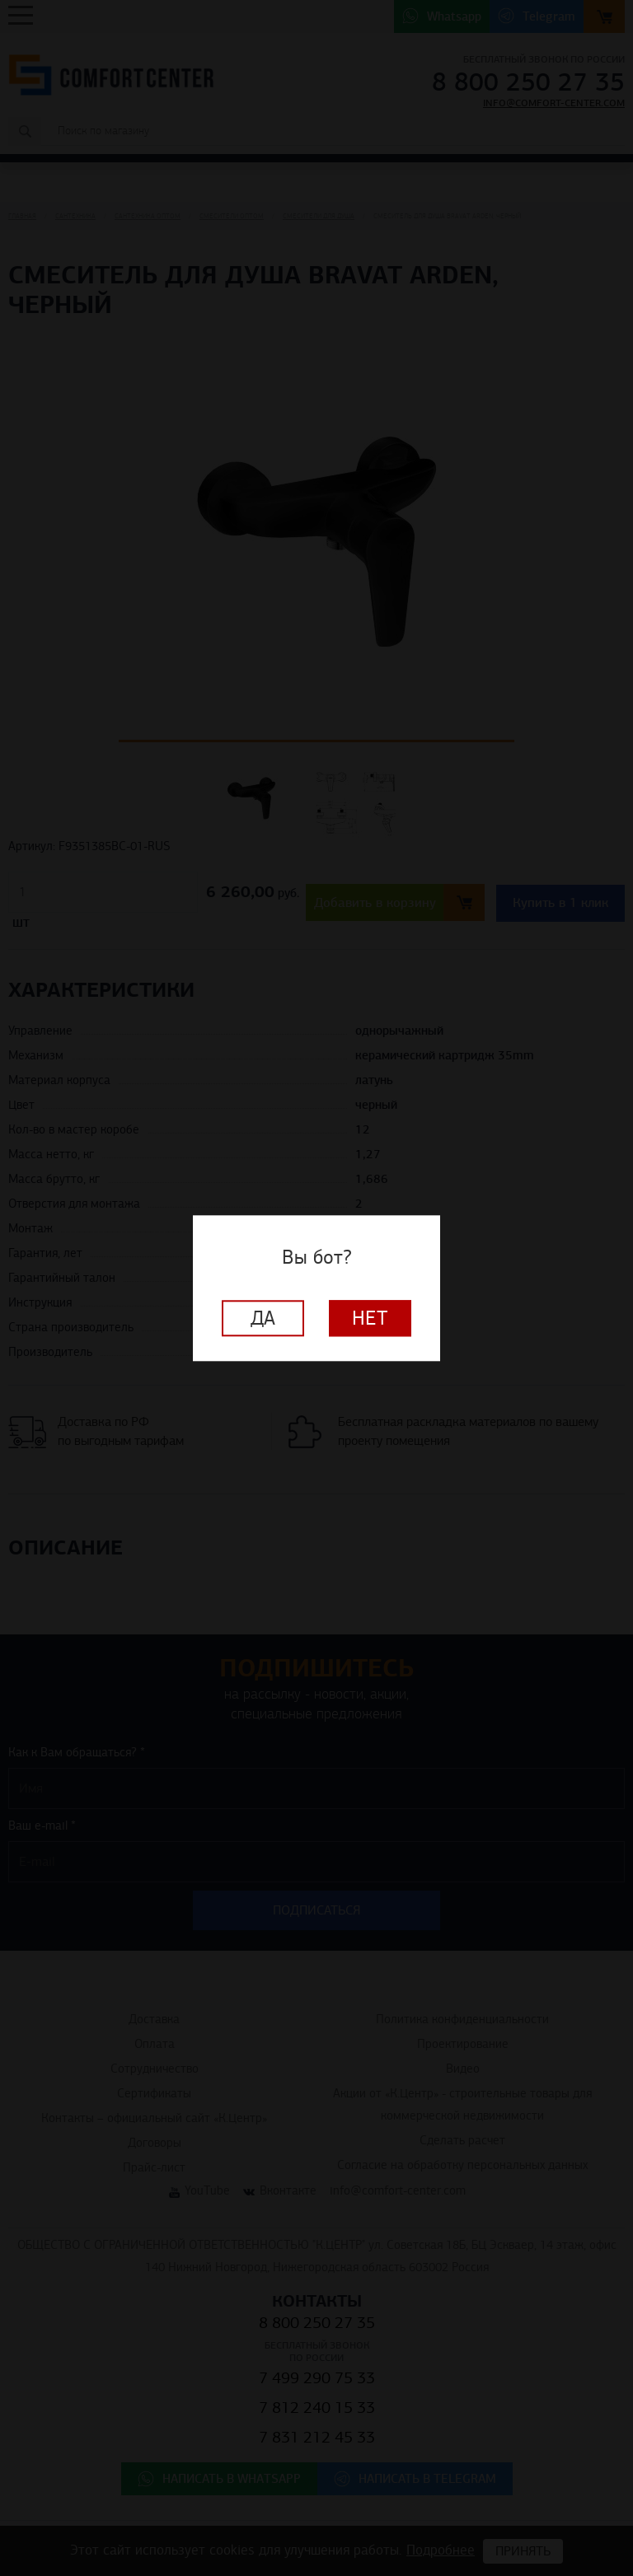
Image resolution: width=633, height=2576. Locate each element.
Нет (370, 1318)
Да (263, 1318)
